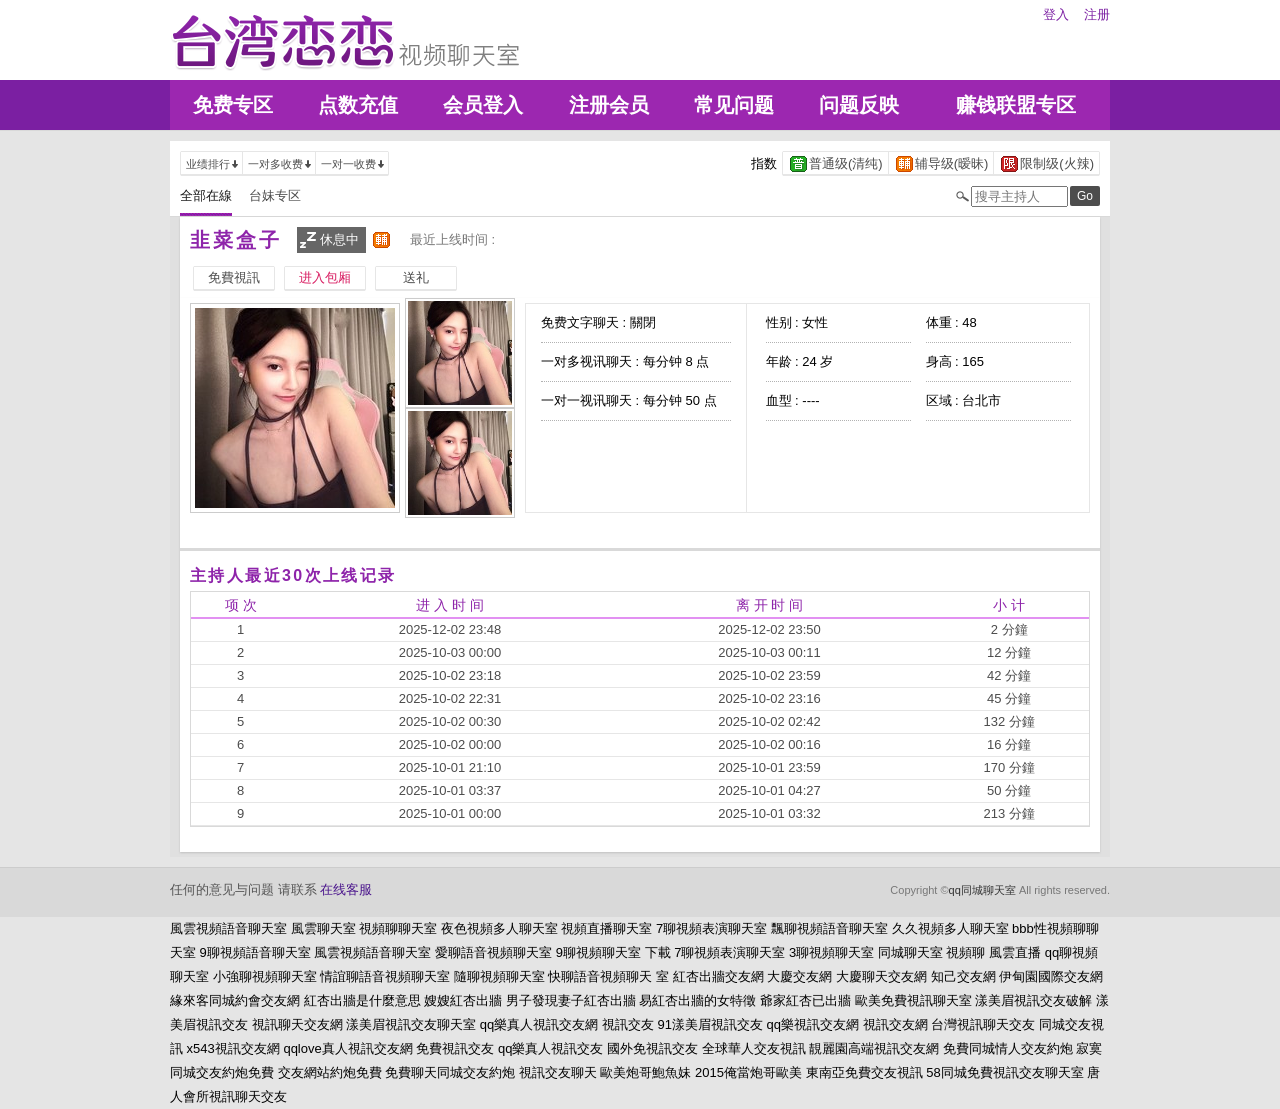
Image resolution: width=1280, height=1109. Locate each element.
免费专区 (233, 105)
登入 (1056, 14)
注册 (1097, 14)
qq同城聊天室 (982, 890)
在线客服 (346, 889)
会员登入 (483, 105)
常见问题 (734, 105)
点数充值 (358, 105)
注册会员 (609, 105)
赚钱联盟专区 (1016, 105)
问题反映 (859, 105)
